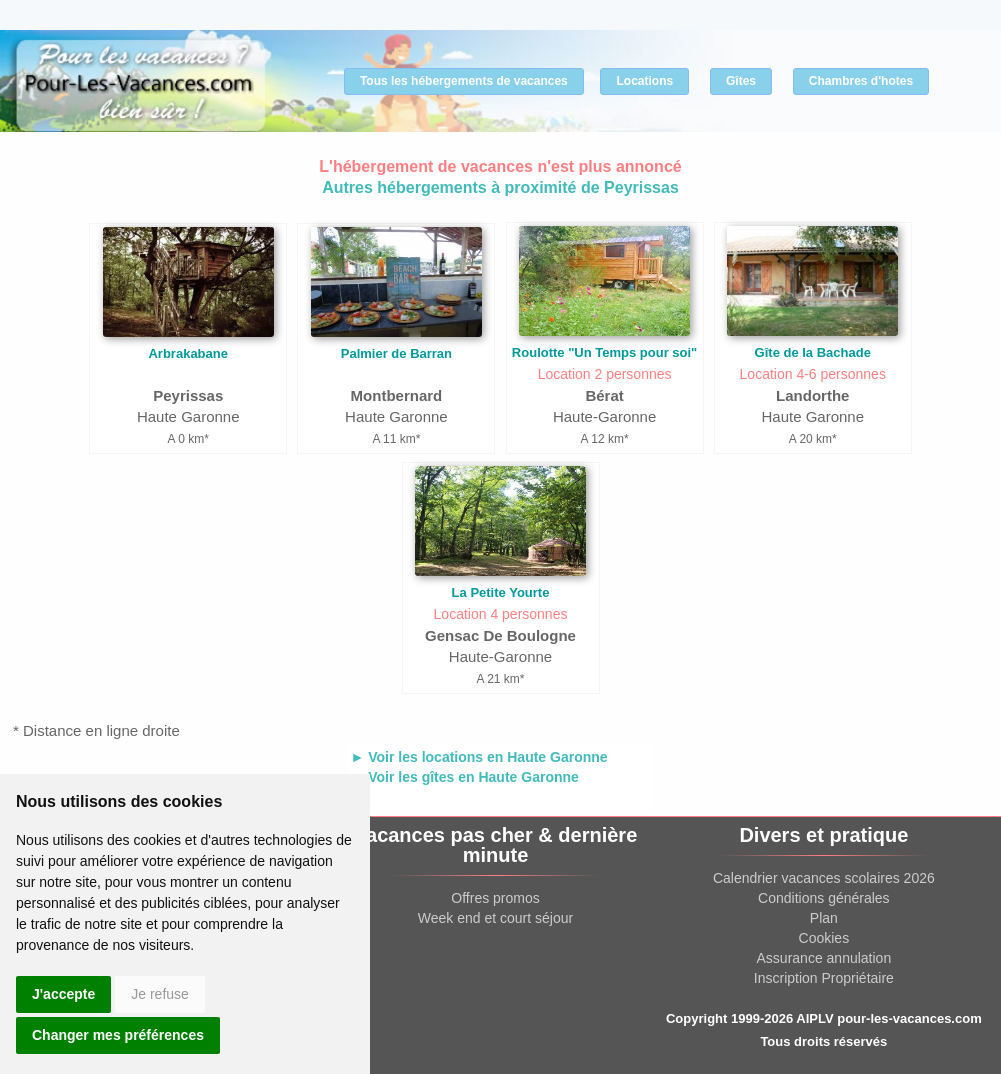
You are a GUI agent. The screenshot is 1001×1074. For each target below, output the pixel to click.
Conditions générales (824, 898)
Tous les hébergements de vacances (464, 81)
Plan (824, 918)
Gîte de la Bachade (813, 352)
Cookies (824, 938)
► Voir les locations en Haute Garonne (479, 757)
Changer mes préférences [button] (118, 1035)
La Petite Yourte (501, 592)
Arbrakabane (187, 353)
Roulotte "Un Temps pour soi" (604, 352)
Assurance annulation (824, 958)
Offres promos (495, 898)
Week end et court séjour (495, 918)
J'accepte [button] (63, 994)
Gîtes (741, 81)
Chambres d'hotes (861, 81)
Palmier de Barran (396, 353)
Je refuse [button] (160, 994)
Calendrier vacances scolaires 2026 (824, 878)
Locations (644, 81)
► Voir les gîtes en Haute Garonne (465, 777)
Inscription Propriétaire (824, 978)
